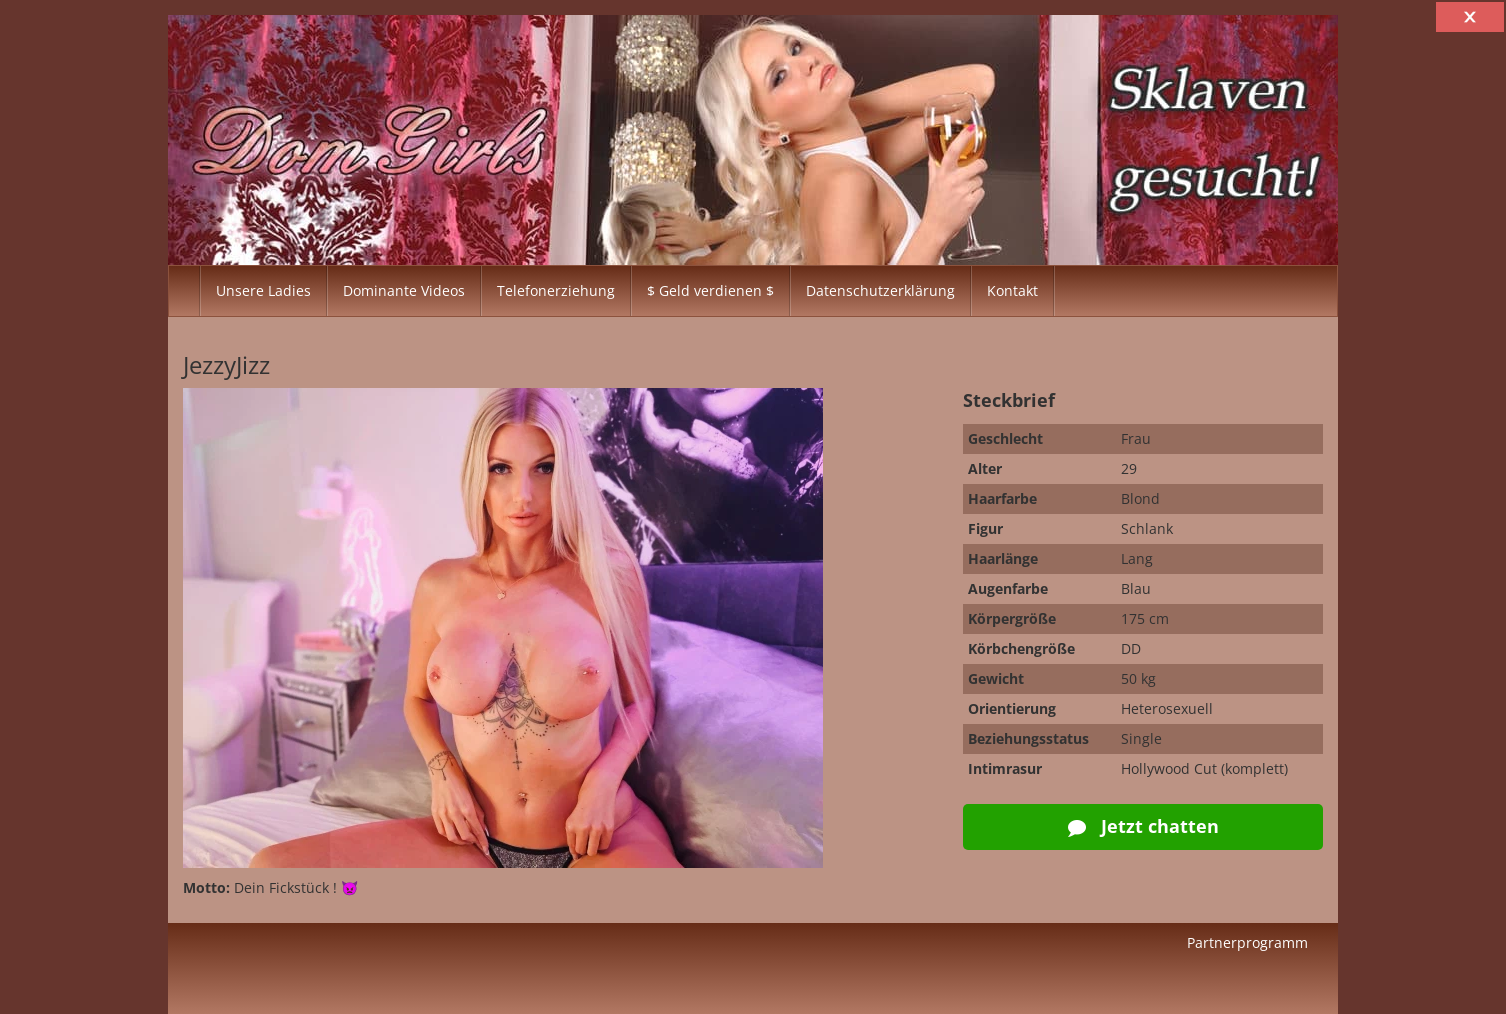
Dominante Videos (404, 290)
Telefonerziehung (556, 290)
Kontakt (1012, 290)
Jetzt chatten (1143, 826)
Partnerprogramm (1247, 942)
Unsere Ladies (263, 290)
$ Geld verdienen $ (710, 290)
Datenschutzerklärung (880, 290)
